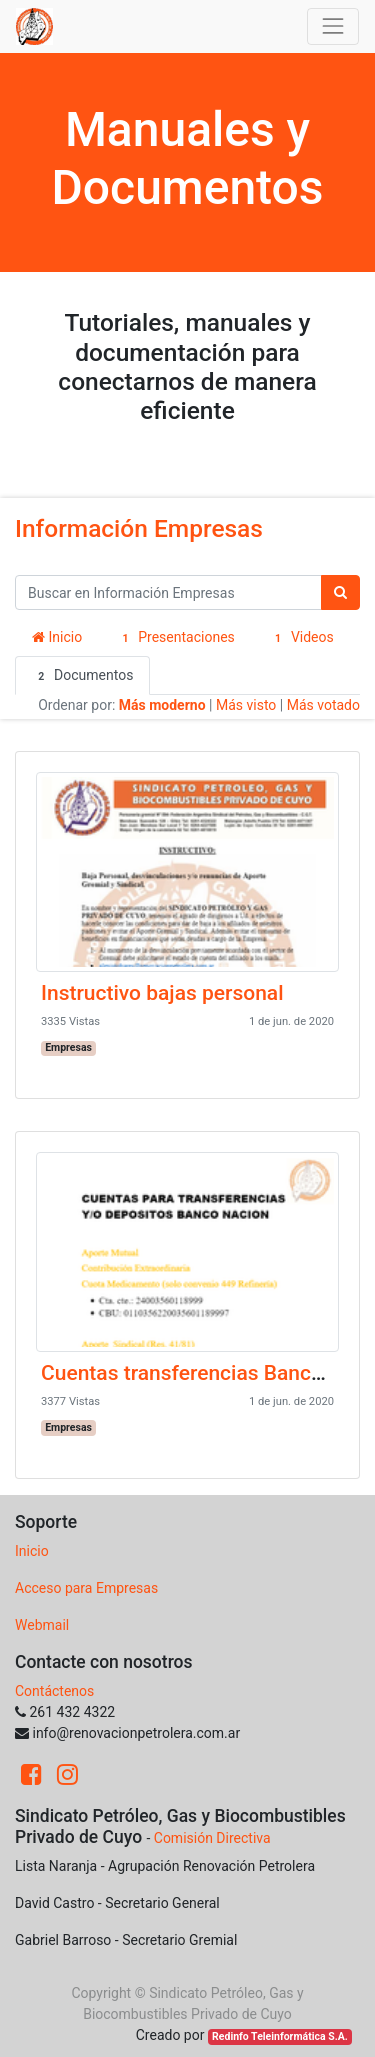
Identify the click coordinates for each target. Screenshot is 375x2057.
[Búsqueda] (340, 592)
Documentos (82, 676)
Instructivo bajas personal (162, 993)
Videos (301, 638)
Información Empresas (139, 528)
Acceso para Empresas (86, 1588)
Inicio (57, 637)
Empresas (68, 1047)
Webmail (42, 1625)
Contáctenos (54, 1691)
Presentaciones (175, 638)
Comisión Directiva (212, 1838)
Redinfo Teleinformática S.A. (280, 2036)
